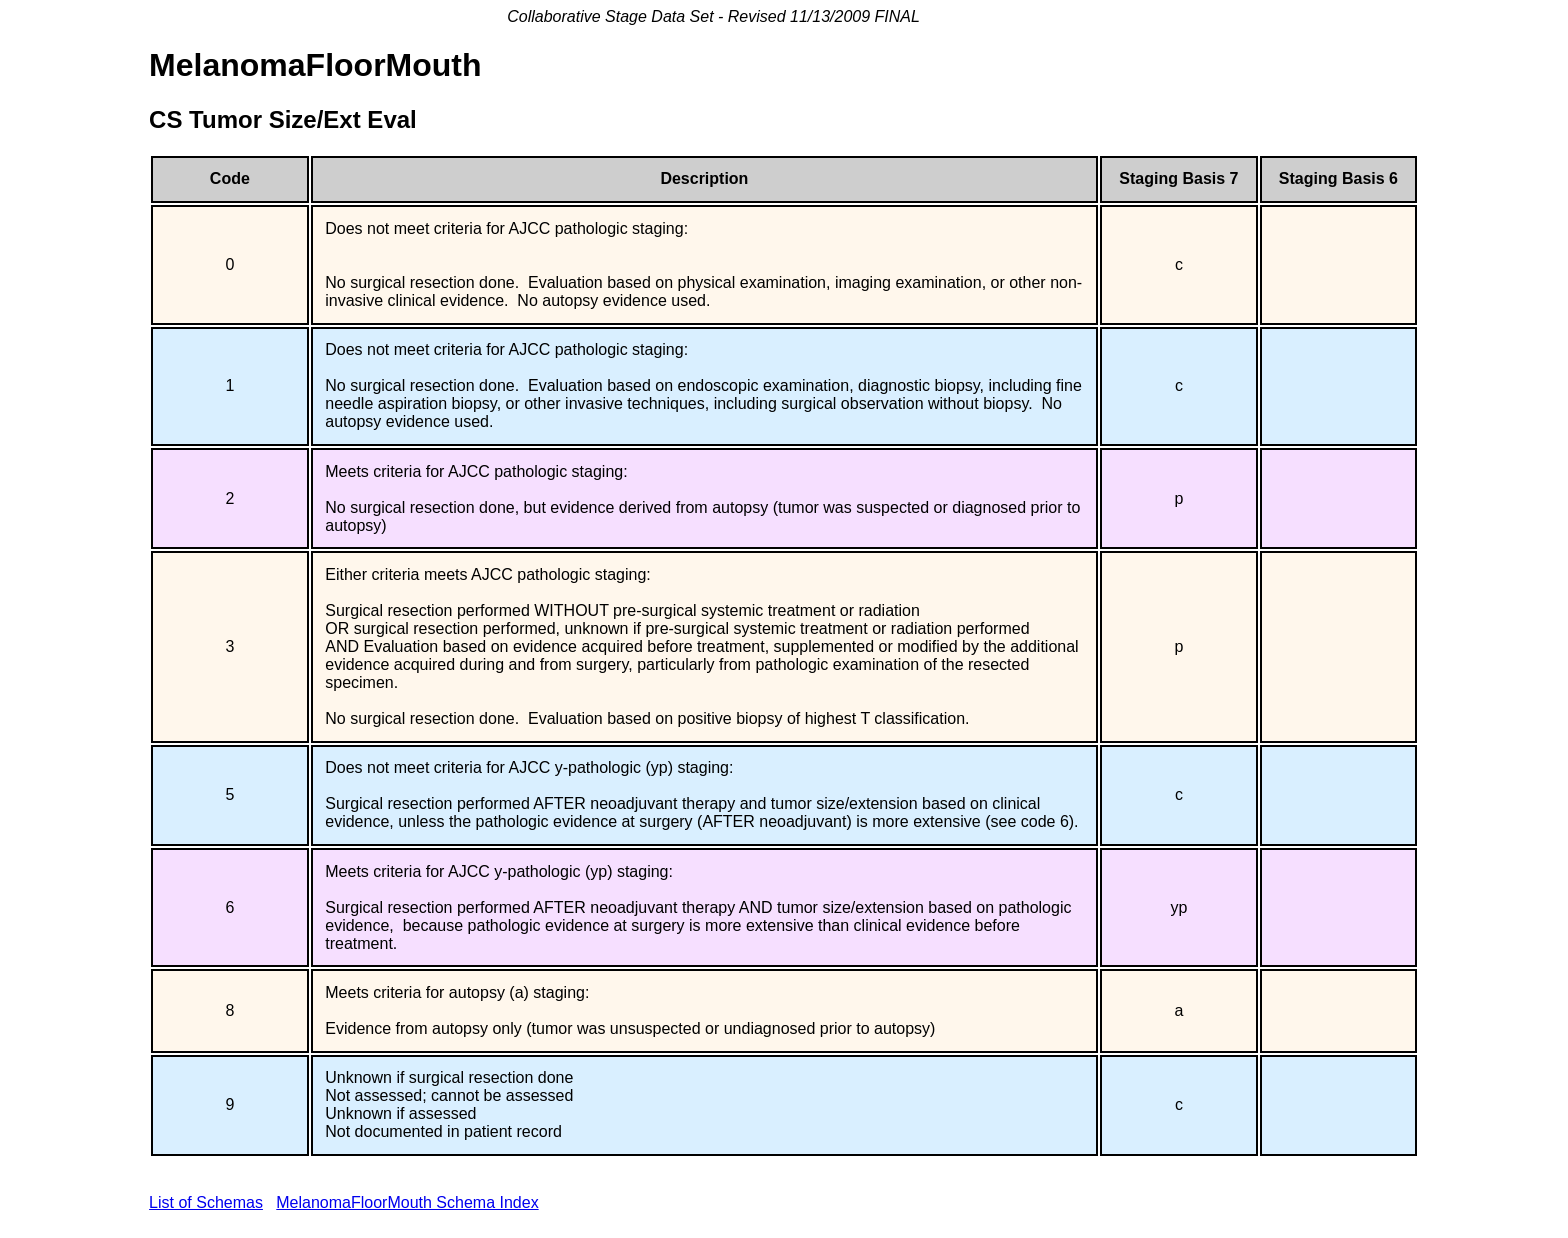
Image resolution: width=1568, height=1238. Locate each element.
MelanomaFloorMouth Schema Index (407, 1202)
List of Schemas (206, 1202)
